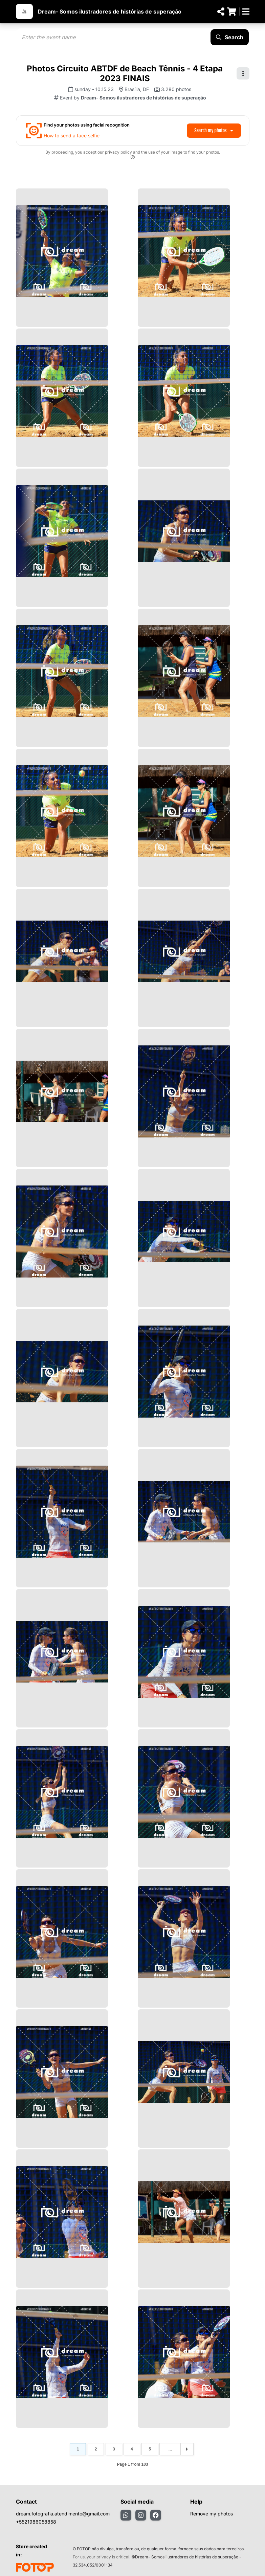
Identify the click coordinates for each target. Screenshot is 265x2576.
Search (229, 37)
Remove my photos (211, 2513)
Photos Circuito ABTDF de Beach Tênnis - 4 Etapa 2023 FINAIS (125, 73)
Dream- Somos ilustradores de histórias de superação (109, 11)
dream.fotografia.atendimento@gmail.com (63, 2513)
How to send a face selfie (72, 135)
